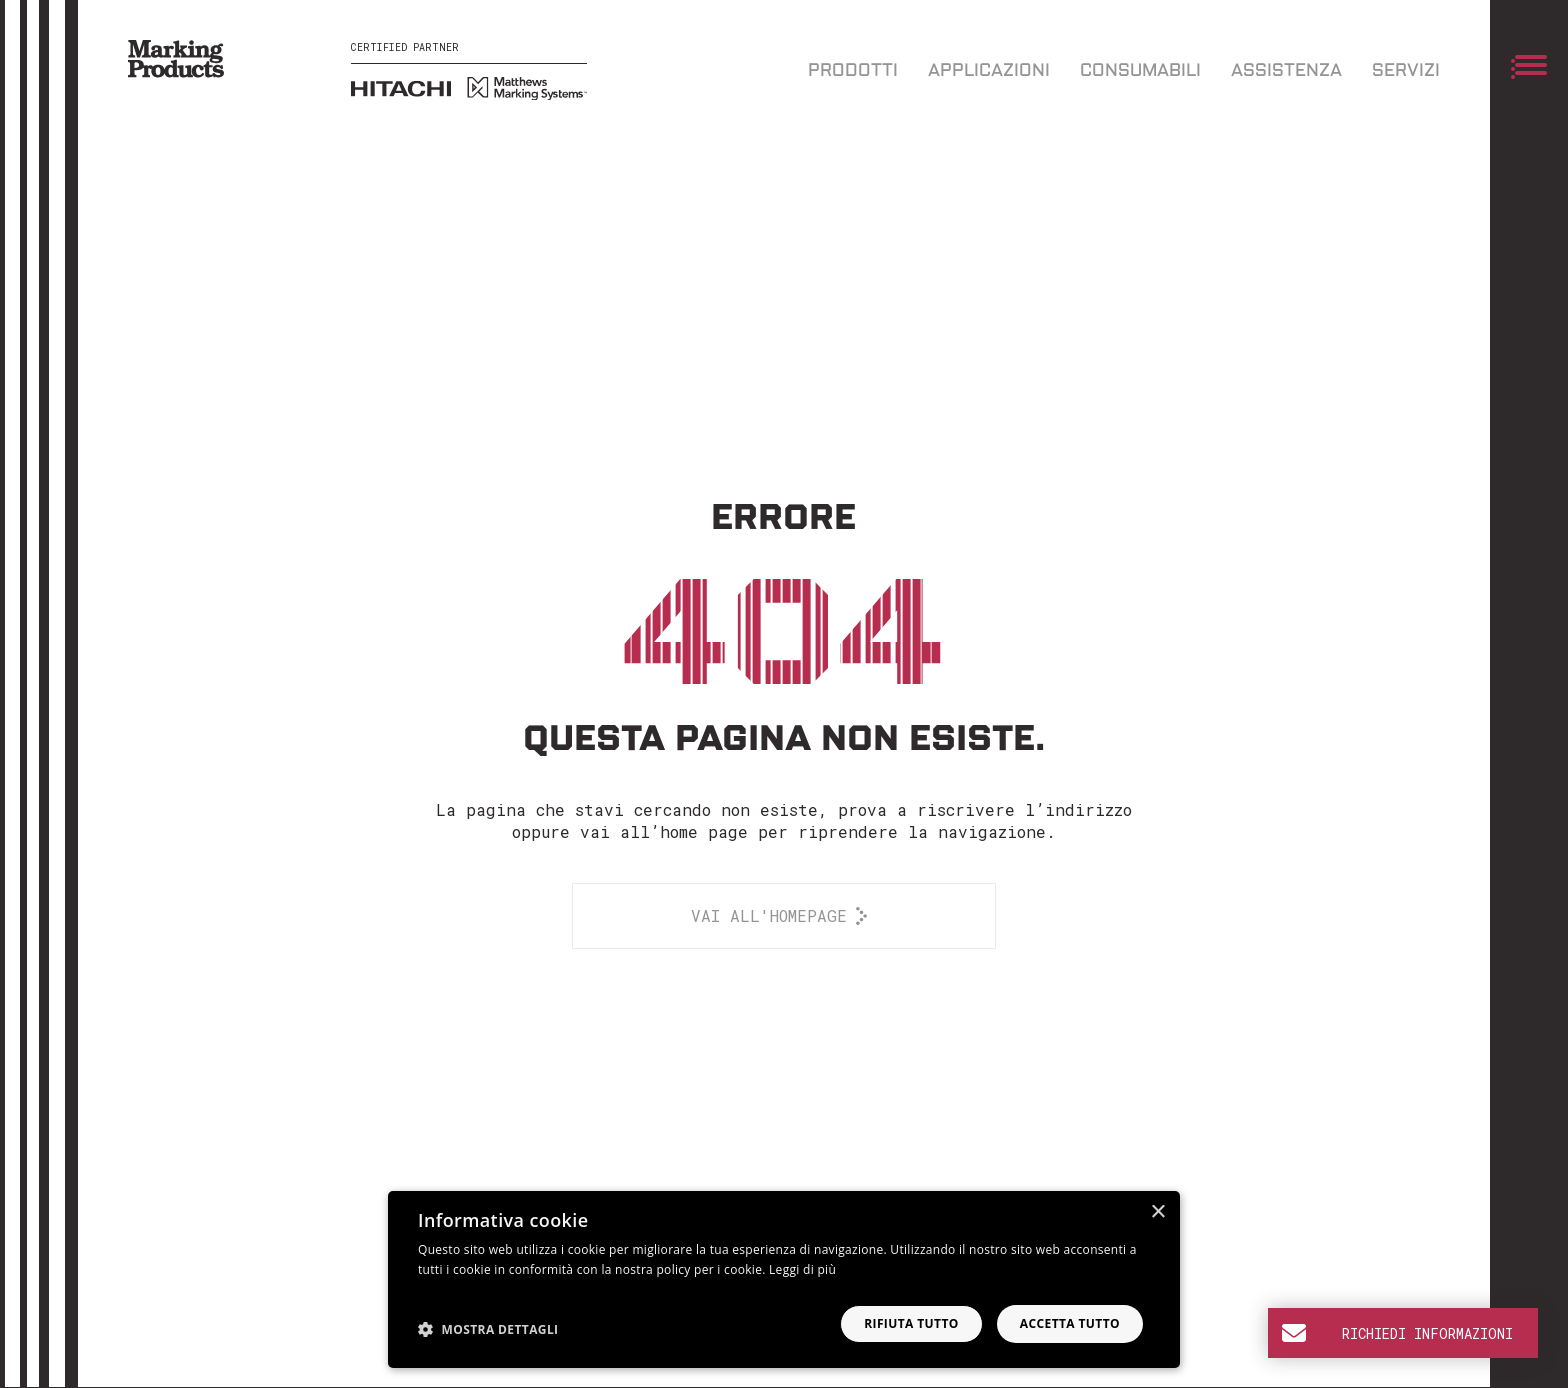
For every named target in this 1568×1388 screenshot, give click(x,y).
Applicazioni (989, 71)
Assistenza (1286, 71)
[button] (488, 1329)
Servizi (1406, 71)
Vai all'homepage (769, 915)
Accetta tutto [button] (1070, 1323)
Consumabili (1140, 71)
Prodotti (853, 71)
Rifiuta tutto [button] (911, 1323)
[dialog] (784, 1279)
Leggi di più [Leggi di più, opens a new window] (802, 1269)
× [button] (1157, 1212)
